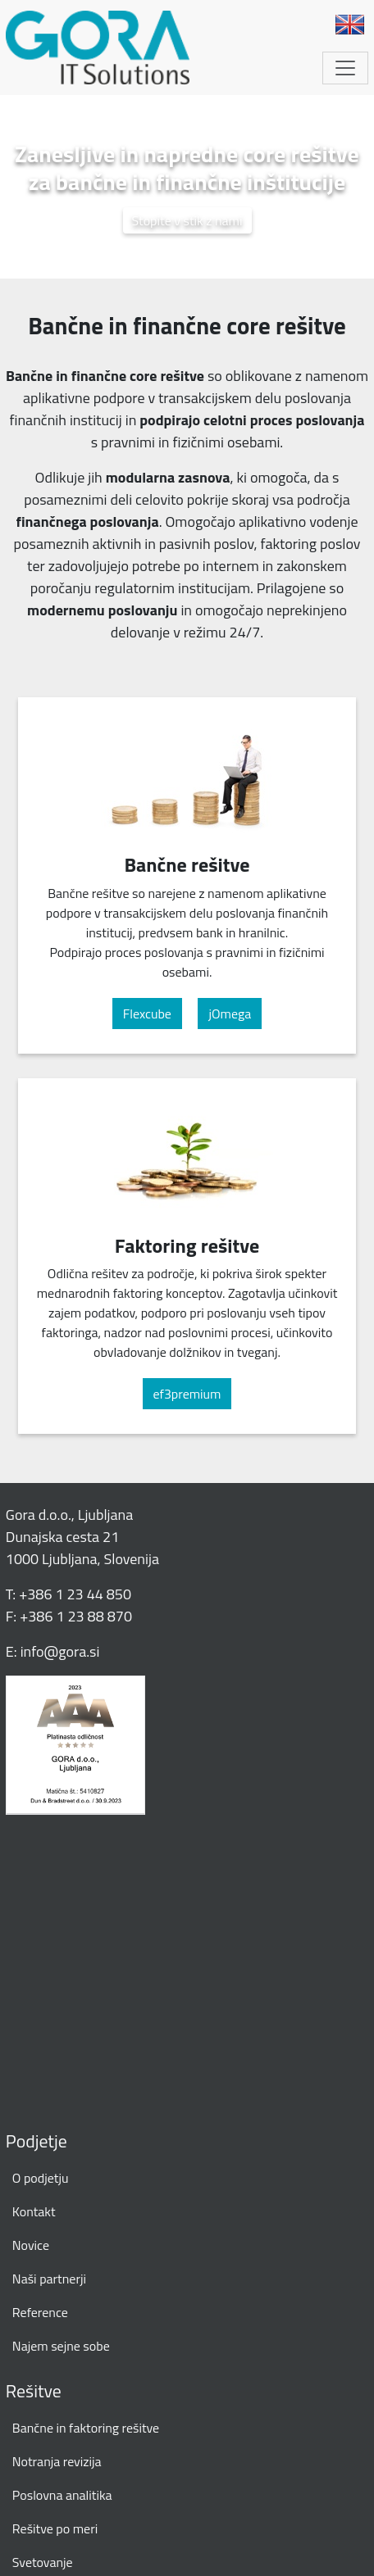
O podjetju (40, 2178)
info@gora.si (60, 1651)
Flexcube (147, 1013)
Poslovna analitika (62, 2495)
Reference (40, 2312)
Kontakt (34, 2211)
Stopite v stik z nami (187, 220)
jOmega (229, 1013)
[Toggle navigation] (345, 68)
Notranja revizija (57, 2461)
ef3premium (187, 1394)
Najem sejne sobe (61, 2346)
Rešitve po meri (55, 2528)
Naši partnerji (49, 2278)
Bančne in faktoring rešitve (85, 2428)
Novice (30, 2245)
